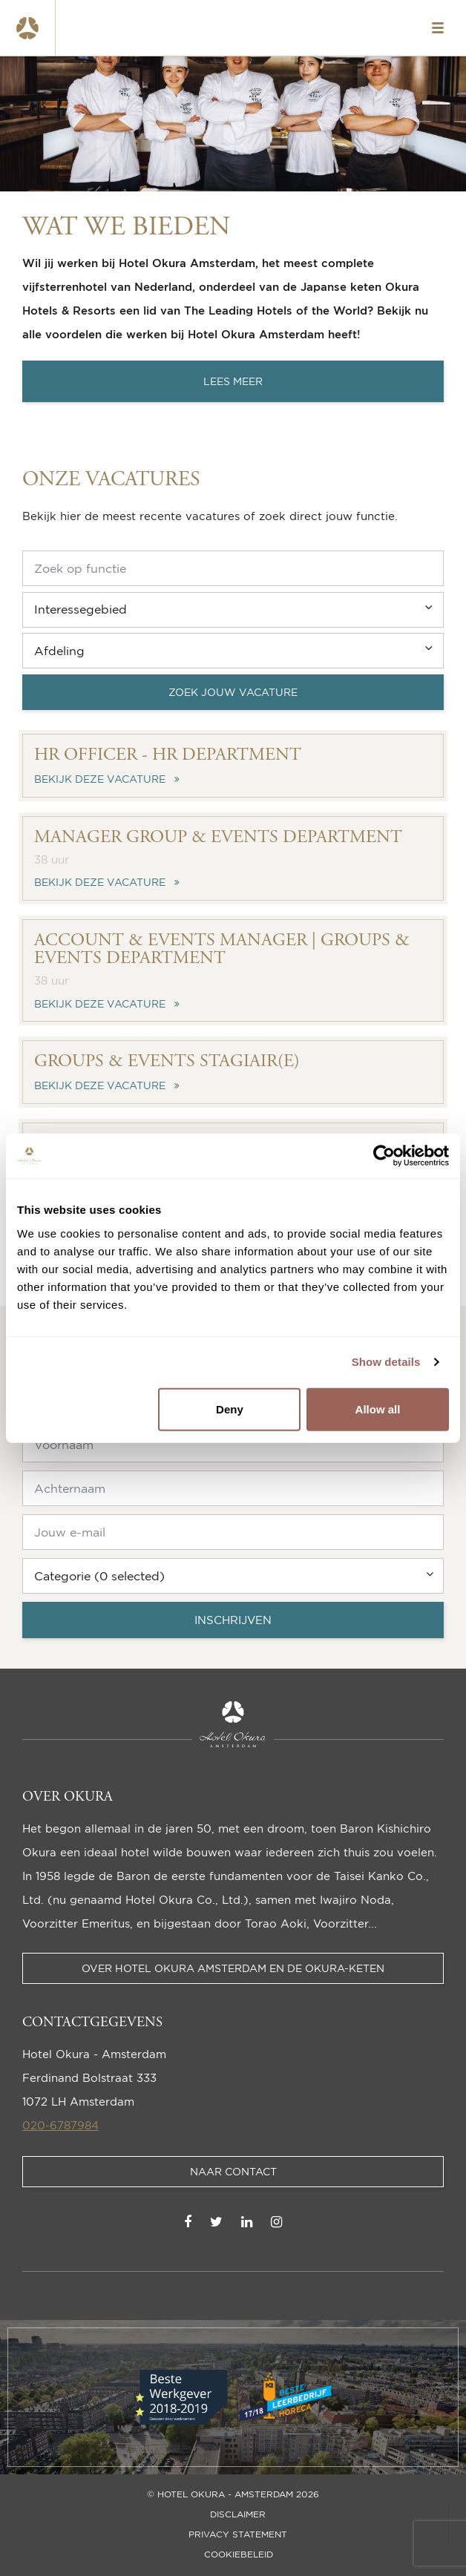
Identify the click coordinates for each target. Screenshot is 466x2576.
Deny (229, 1408)
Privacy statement (237, 2534)
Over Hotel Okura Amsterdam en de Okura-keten (233, 1968)
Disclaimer (238, 2514)
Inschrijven (233, 1620)
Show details (386, 1362)
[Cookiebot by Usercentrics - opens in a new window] (384, 1156)
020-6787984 (60, 2125)
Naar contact (233, 2171)
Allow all (378, 1408)
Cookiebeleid (238, 2554)
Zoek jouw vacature (233, 691)
